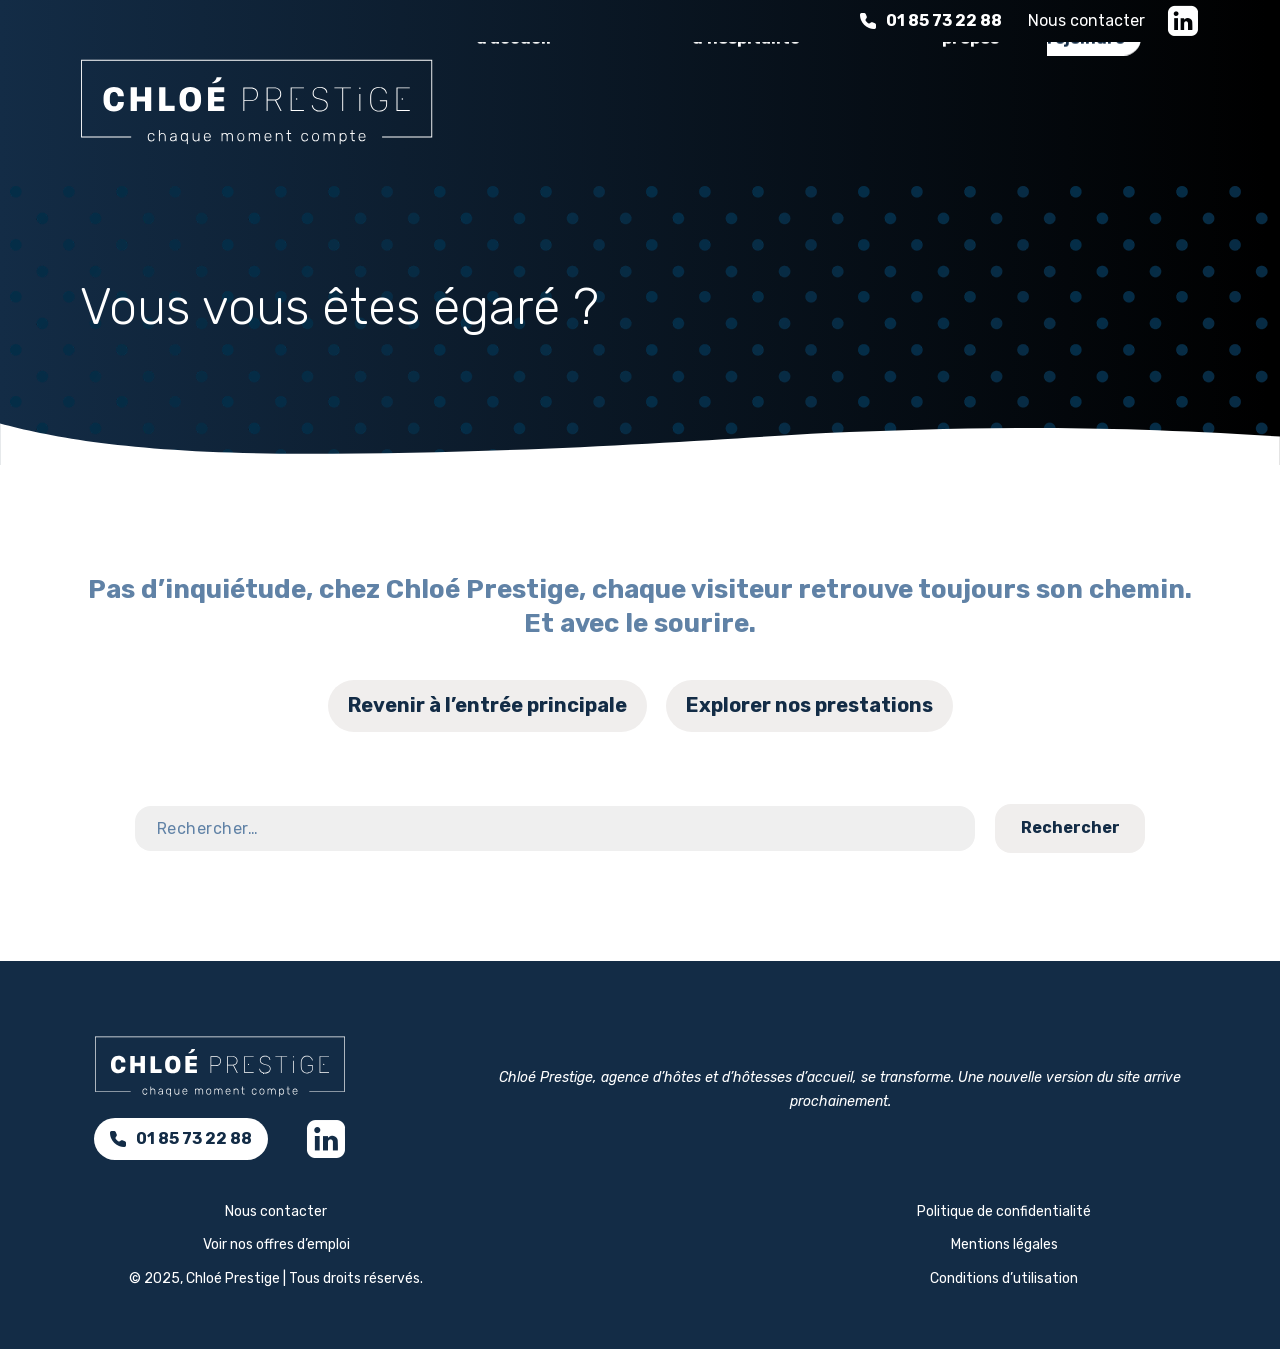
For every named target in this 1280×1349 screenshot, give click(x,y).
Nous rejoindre (1086, 113)
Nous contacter (1086, 20)
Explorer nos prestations (809, 705)
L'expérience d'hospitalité (752, 113)
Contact (1204, 863)
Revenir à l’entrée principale (487, 705)
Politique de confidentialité (1004, 1211)
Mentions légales (1004, 1244)
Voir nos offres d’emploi (276, 1244)
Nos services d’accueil (536, 113)
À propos (970, 113)
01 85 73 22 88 (931, 20)
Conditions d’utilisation (1004, 1278)
